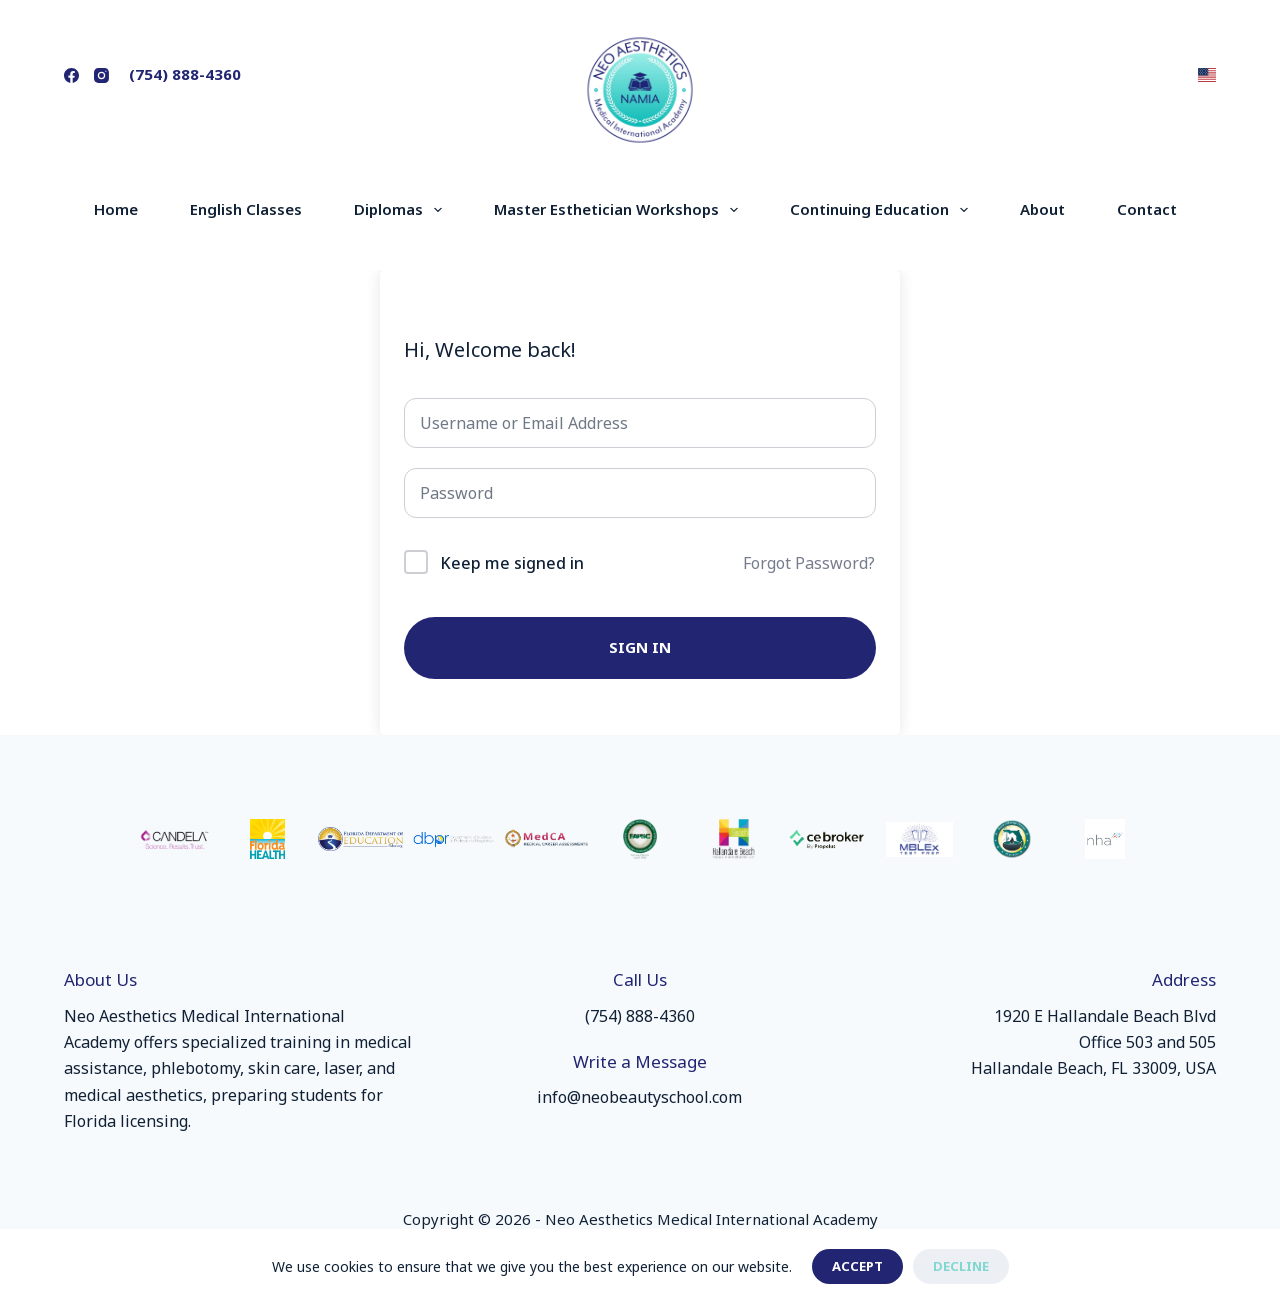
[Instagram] (101, 75)
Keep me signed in (512, 563)
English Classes (246, 209)
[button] (1207, 75)
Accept (857, 1266)
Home (116, 209)
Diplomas (402, 210)
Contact (1147, 209)
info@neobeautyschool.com (639, 1097)
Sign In (640, 647)
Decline (961, 1266)
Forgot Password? (809, 563)
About (1042, 209)
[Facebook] (71, 75)
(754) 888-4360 (185, 74)
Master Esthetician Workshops (620, 210)
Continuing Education (883, 210)
